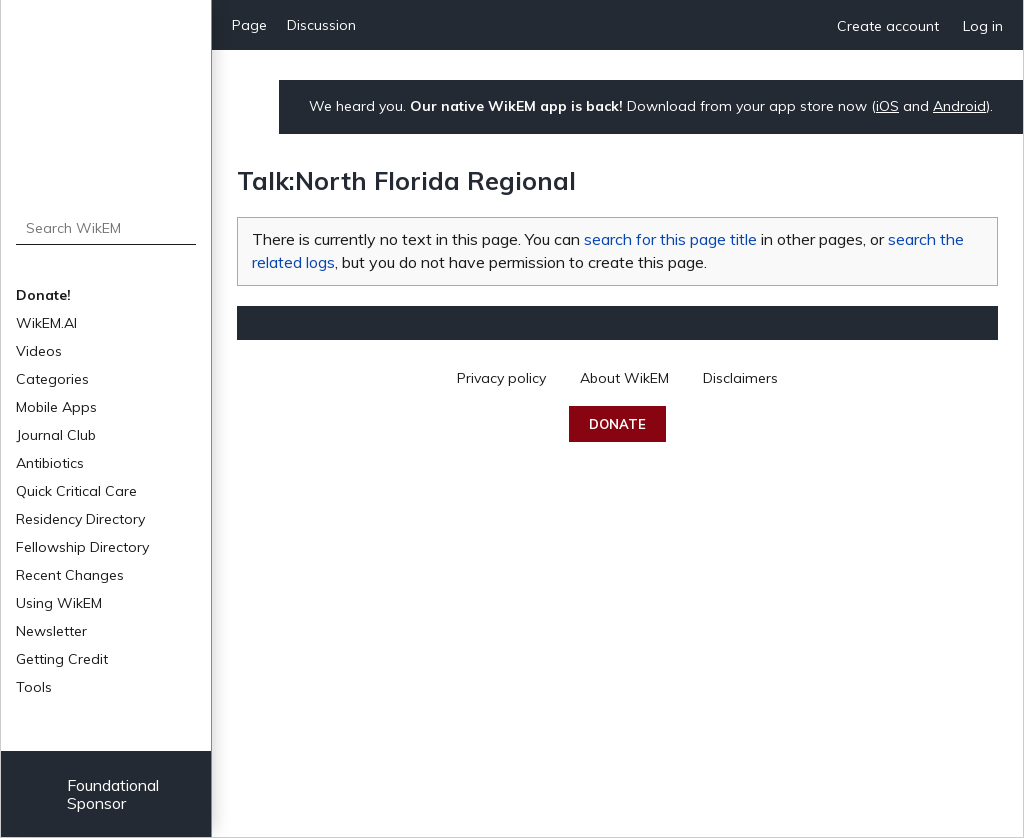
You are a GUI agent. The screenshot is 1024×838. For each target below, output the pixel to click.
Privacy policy (501, 378)
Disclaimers (740, 378)
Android (959, 106)
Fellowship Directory (82, 547)
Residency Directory (80, 519)
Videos (39, 351)
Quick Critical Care (76, 491)
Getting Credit (62, 659)
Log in (983, 26)
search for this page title (670, 239)
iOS (887, 106)
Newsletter (51, 631)
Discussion (321, 25)
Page (249, 25)
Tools (34, 687)
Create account (888, 26)
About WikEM (624, 378)
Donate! (43, 295)
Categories (52, 379)
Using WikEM (59, 603)
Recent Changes (70, 575)
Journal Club (56, 435)
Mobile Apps (56, 407)
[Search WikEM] (106, 228)
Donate (617, 424)
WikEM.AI (46, 323)
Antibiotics (50, 463)
